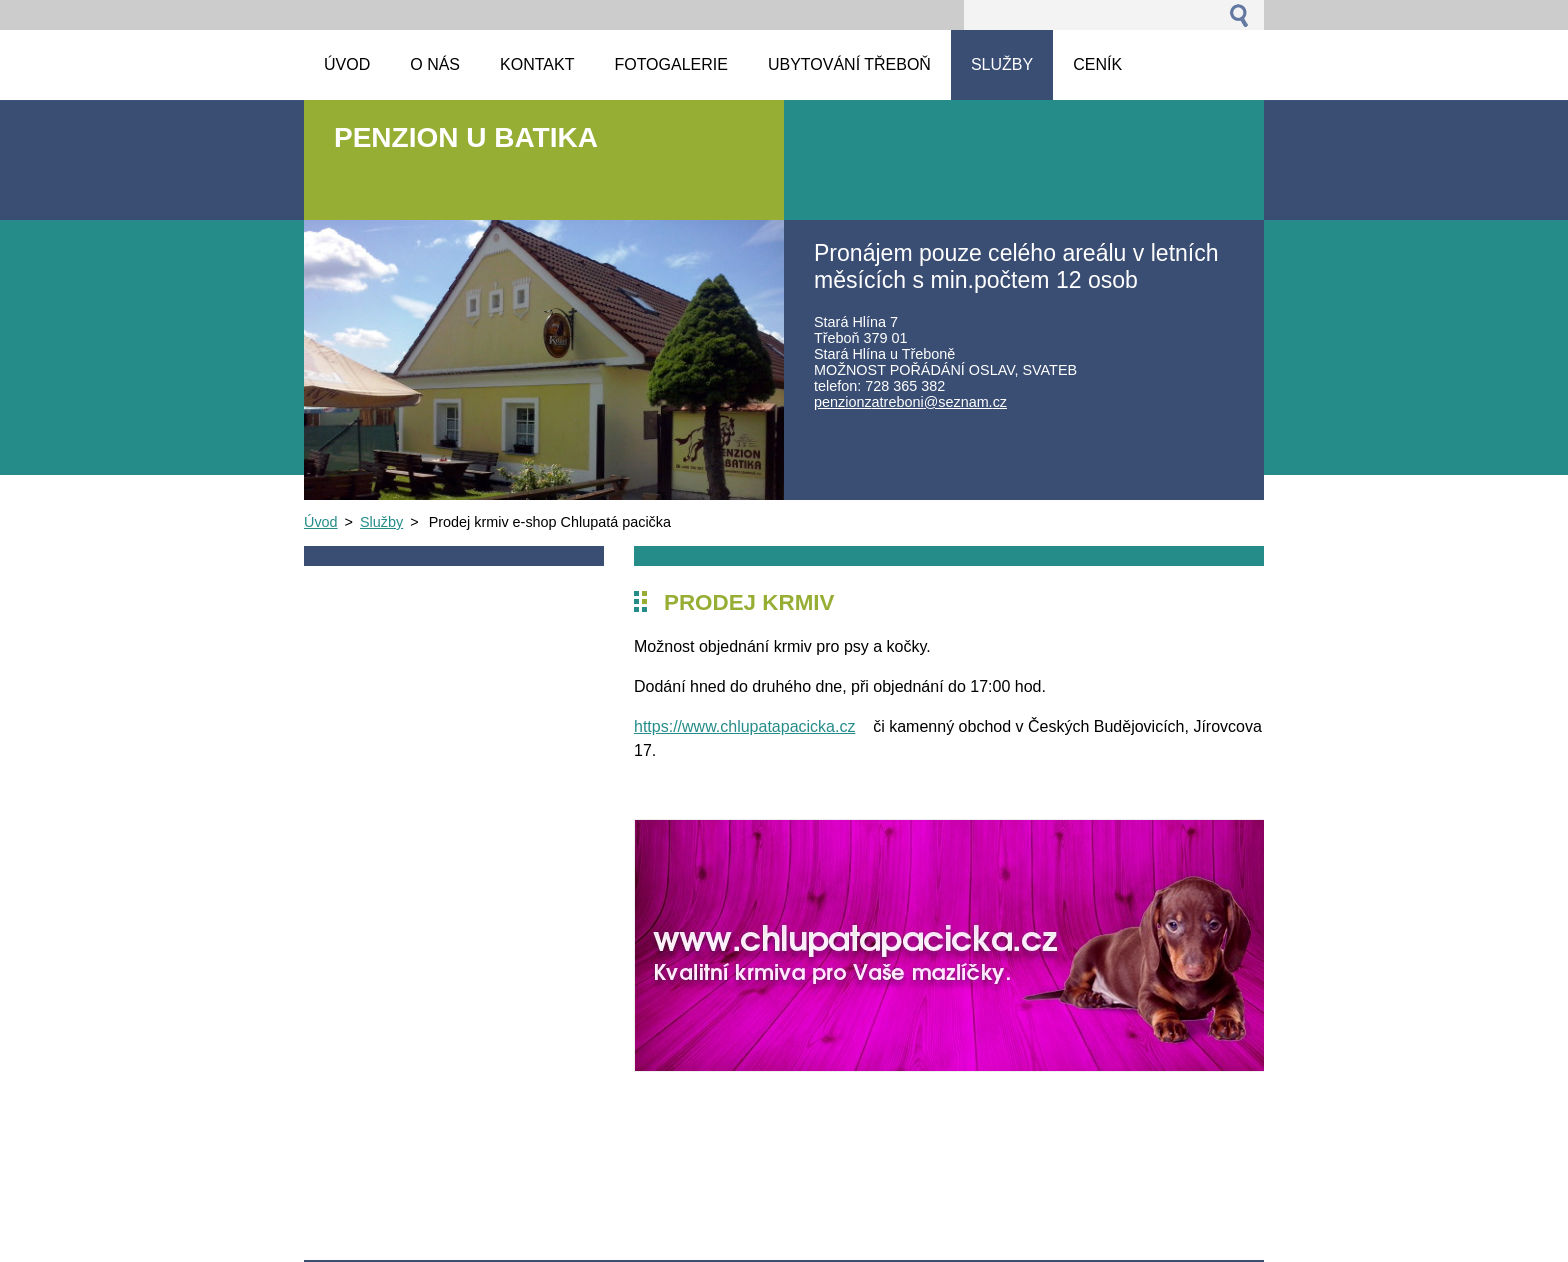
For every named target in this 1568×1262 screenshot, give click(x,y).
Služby (381, 522)
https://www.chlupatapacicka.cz (744, 726)
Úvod (321, 522)
